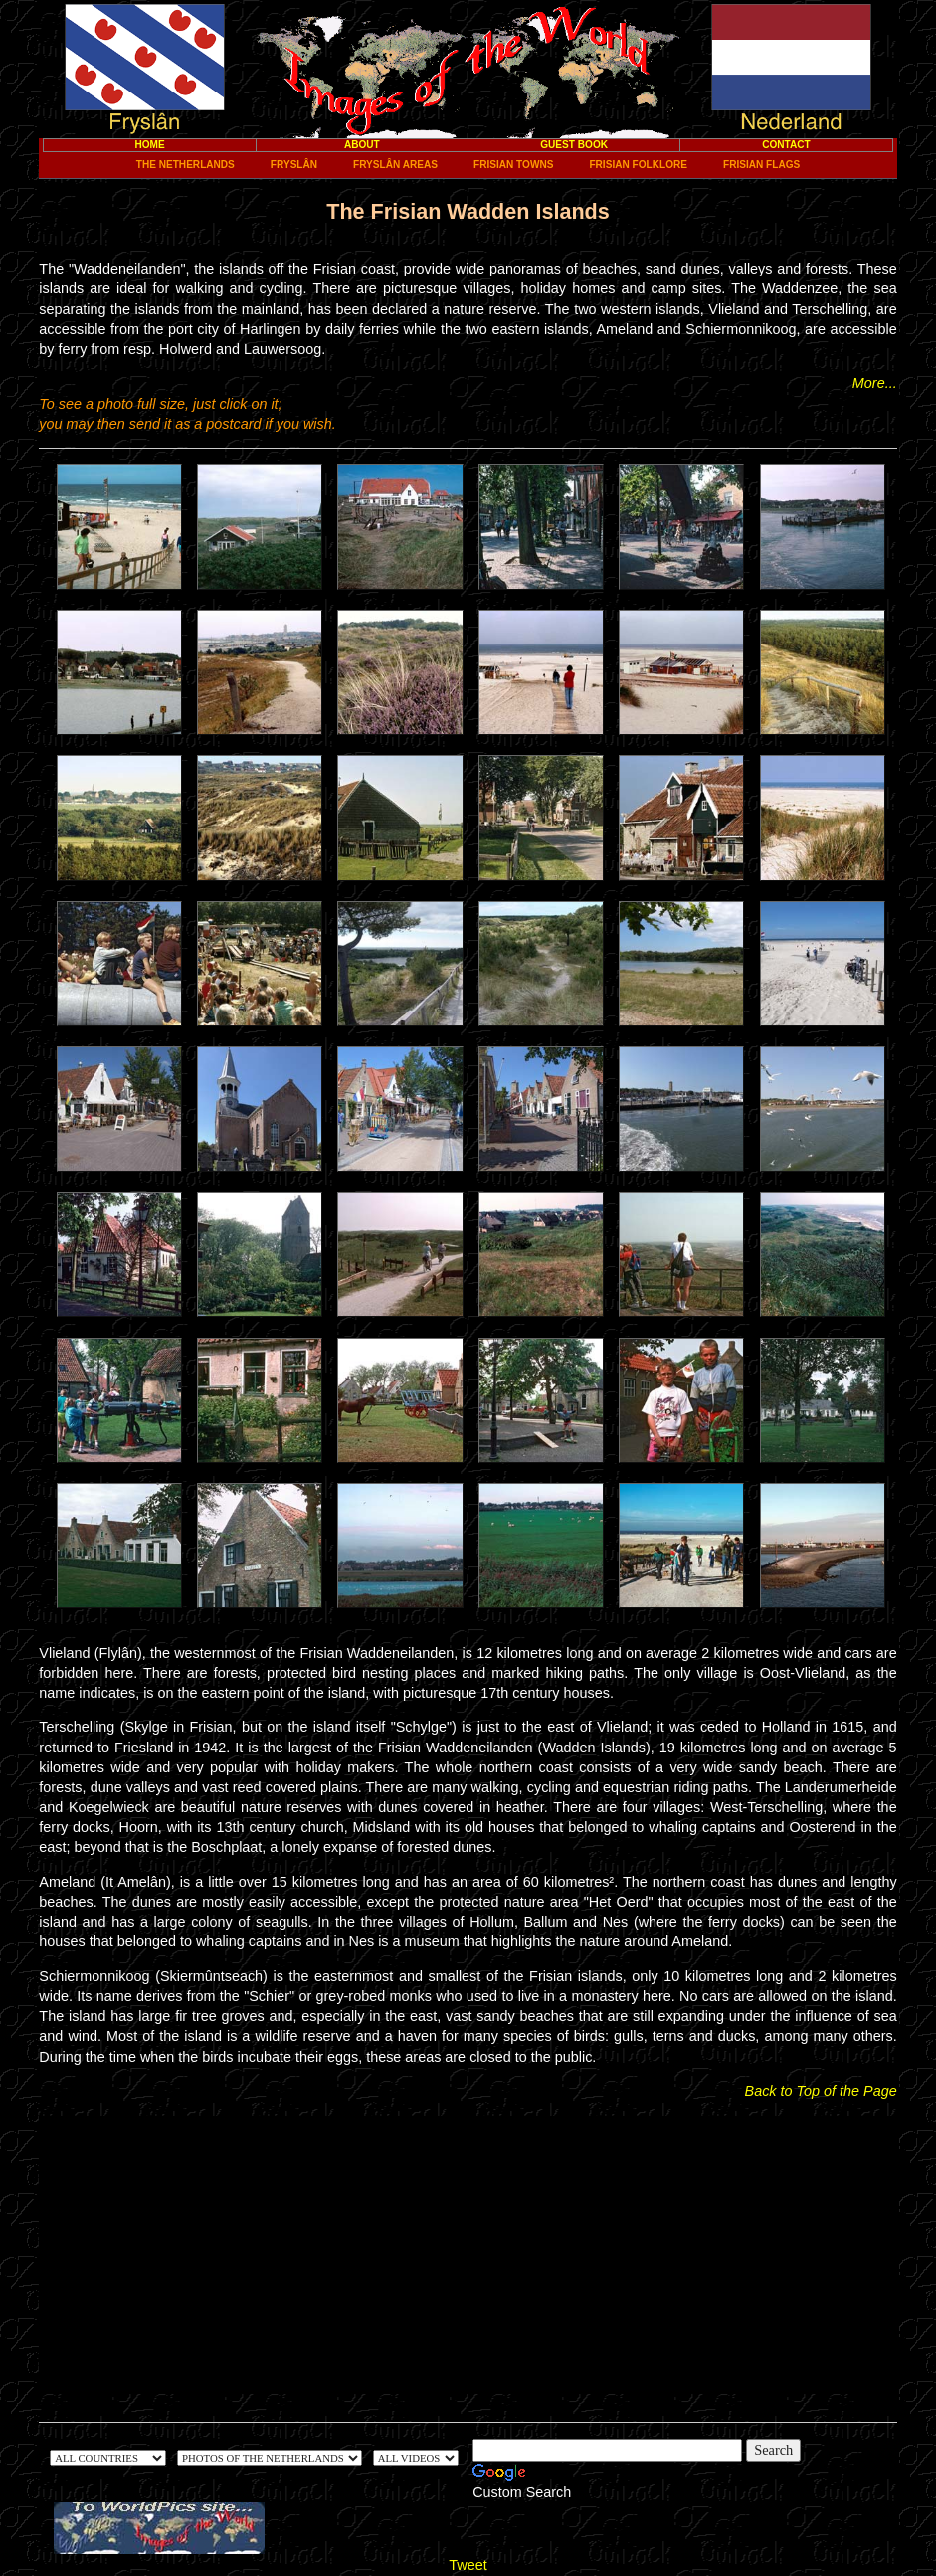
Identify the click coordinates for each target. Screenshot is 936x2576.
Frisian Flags (761, 164)
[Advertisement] (468, 2255)
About (362, 144)
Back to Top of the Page (821, 2091)
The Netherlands (185, 164)
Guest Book (574, 144)
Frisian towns (513, 164)
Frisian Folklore (638, 164)
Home (149, 144)
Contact (786, 144)
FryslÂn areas (395, 164)
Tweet (467, 2565)
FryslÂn (294, 164)
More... (874, 383)
